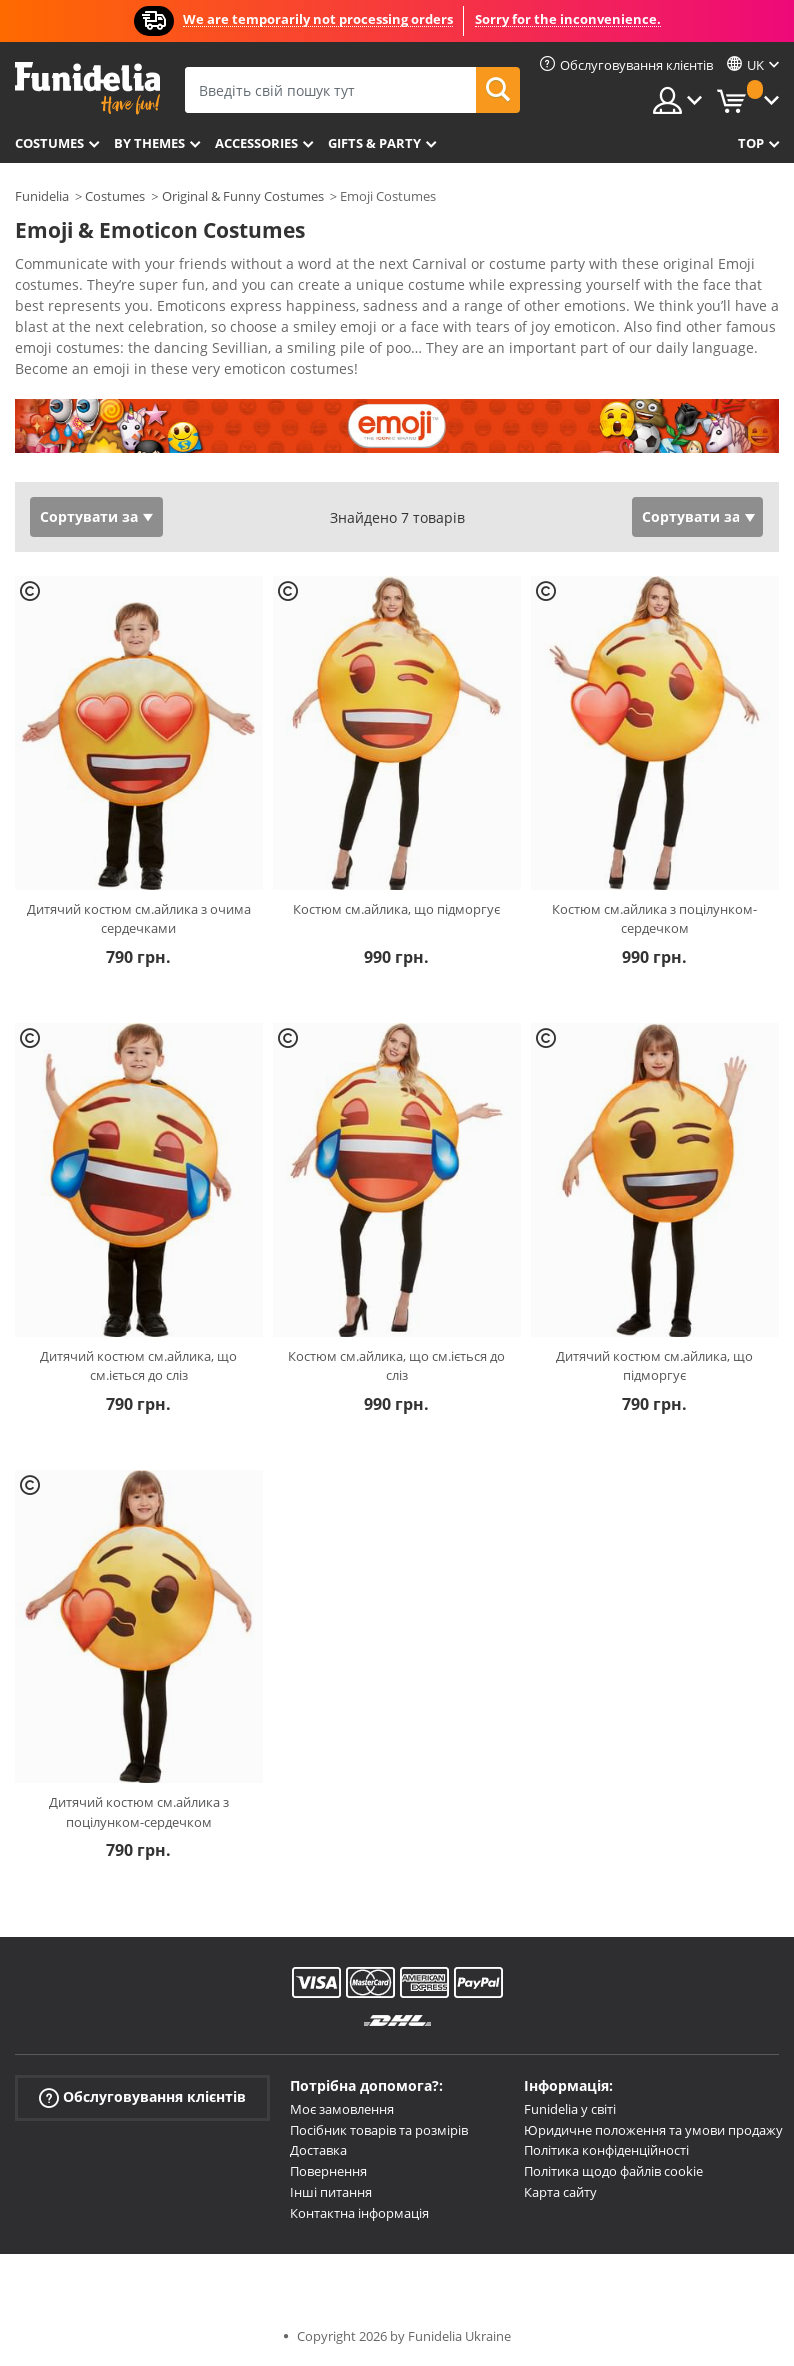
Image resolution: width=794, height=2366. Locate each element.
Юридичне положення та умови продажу (653, 2130)
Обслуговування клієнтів (142, 2097)
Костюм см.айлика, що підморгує (396, 909)
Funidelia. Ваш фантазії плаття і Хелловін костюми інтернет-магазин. (87, 88)
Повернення (328, 2171)
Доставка (318, 2150)
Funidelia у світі (570, 2109)
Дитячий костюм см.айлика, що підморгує (654, 1366)
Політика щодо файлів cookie (613, 2171)
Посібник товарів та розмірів (379, 2130)
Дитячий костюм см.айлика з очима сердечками (139, 919)
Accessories (256, 143)
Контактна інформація (359, 2213)
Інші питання (331, 2192)
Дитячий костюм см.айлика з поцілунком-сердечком (139, 1812)
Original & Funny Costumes (243, 196)
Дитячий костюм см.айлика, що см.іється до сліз (138, 1366)
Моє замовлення (342, 2109)
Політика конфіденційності (606, 2150)
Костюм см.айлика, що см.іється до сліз (396, 1366)
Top (751, 143)
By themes (149, 143)
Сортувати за (89, 516)
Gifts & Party (374, 143)
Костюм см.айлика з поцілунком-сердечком (654, 919)
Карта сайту (560, 2192)
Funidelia (42, 196)
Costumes (49, 143)
